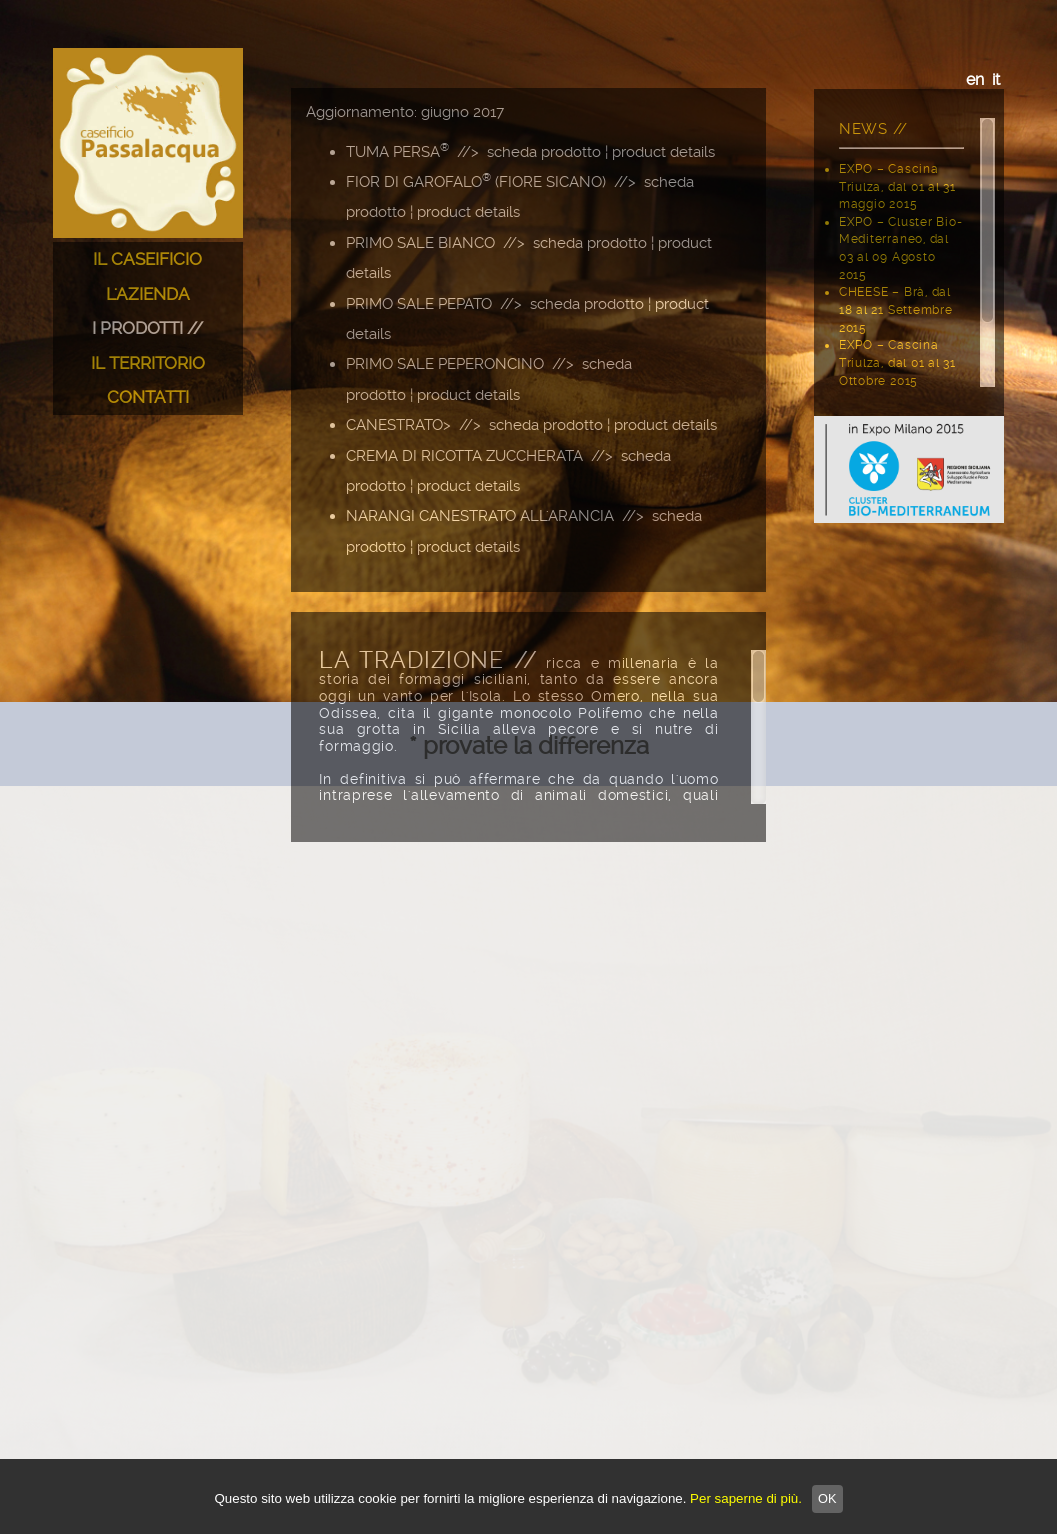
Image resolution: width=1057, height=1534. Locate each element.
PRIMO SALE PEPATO (419, 304)
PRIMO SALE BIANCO (420, 243)
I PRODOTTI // (147, 328)
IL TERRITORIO (148, 363)
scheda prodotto (544, 152)
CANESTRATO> (398, 425)
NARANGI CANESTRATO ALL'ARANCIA (480, 516)
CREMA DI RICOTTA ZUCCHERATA (464, 456)
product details (663, 152)
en (975, 79)
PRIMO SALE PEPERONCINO (445, 364)
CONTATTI (148, 397)
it (996, 79)
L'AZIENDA (148, 294)
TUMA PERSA (397, 152)
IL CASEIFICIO (147, 259)
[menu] (148, 328)
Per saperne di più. (746, 1498)
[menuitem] (148, 259)
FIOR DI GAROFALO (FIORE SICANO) (476, 182)
